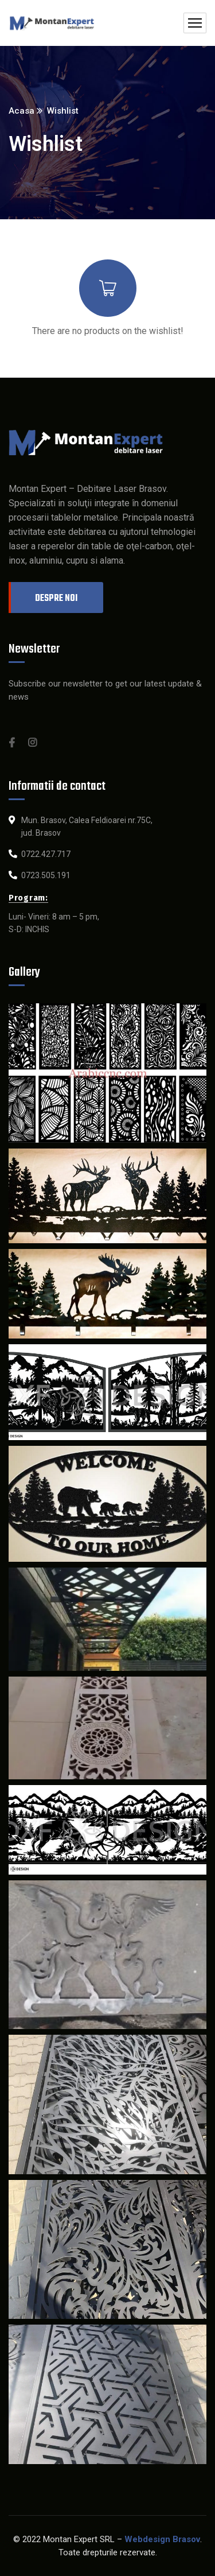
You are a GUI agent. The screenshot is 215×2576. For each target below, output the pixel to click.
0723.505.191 (46, 875)
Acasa (21, 111)
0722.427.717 (46, 854)
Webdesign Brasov (162, 2539)
